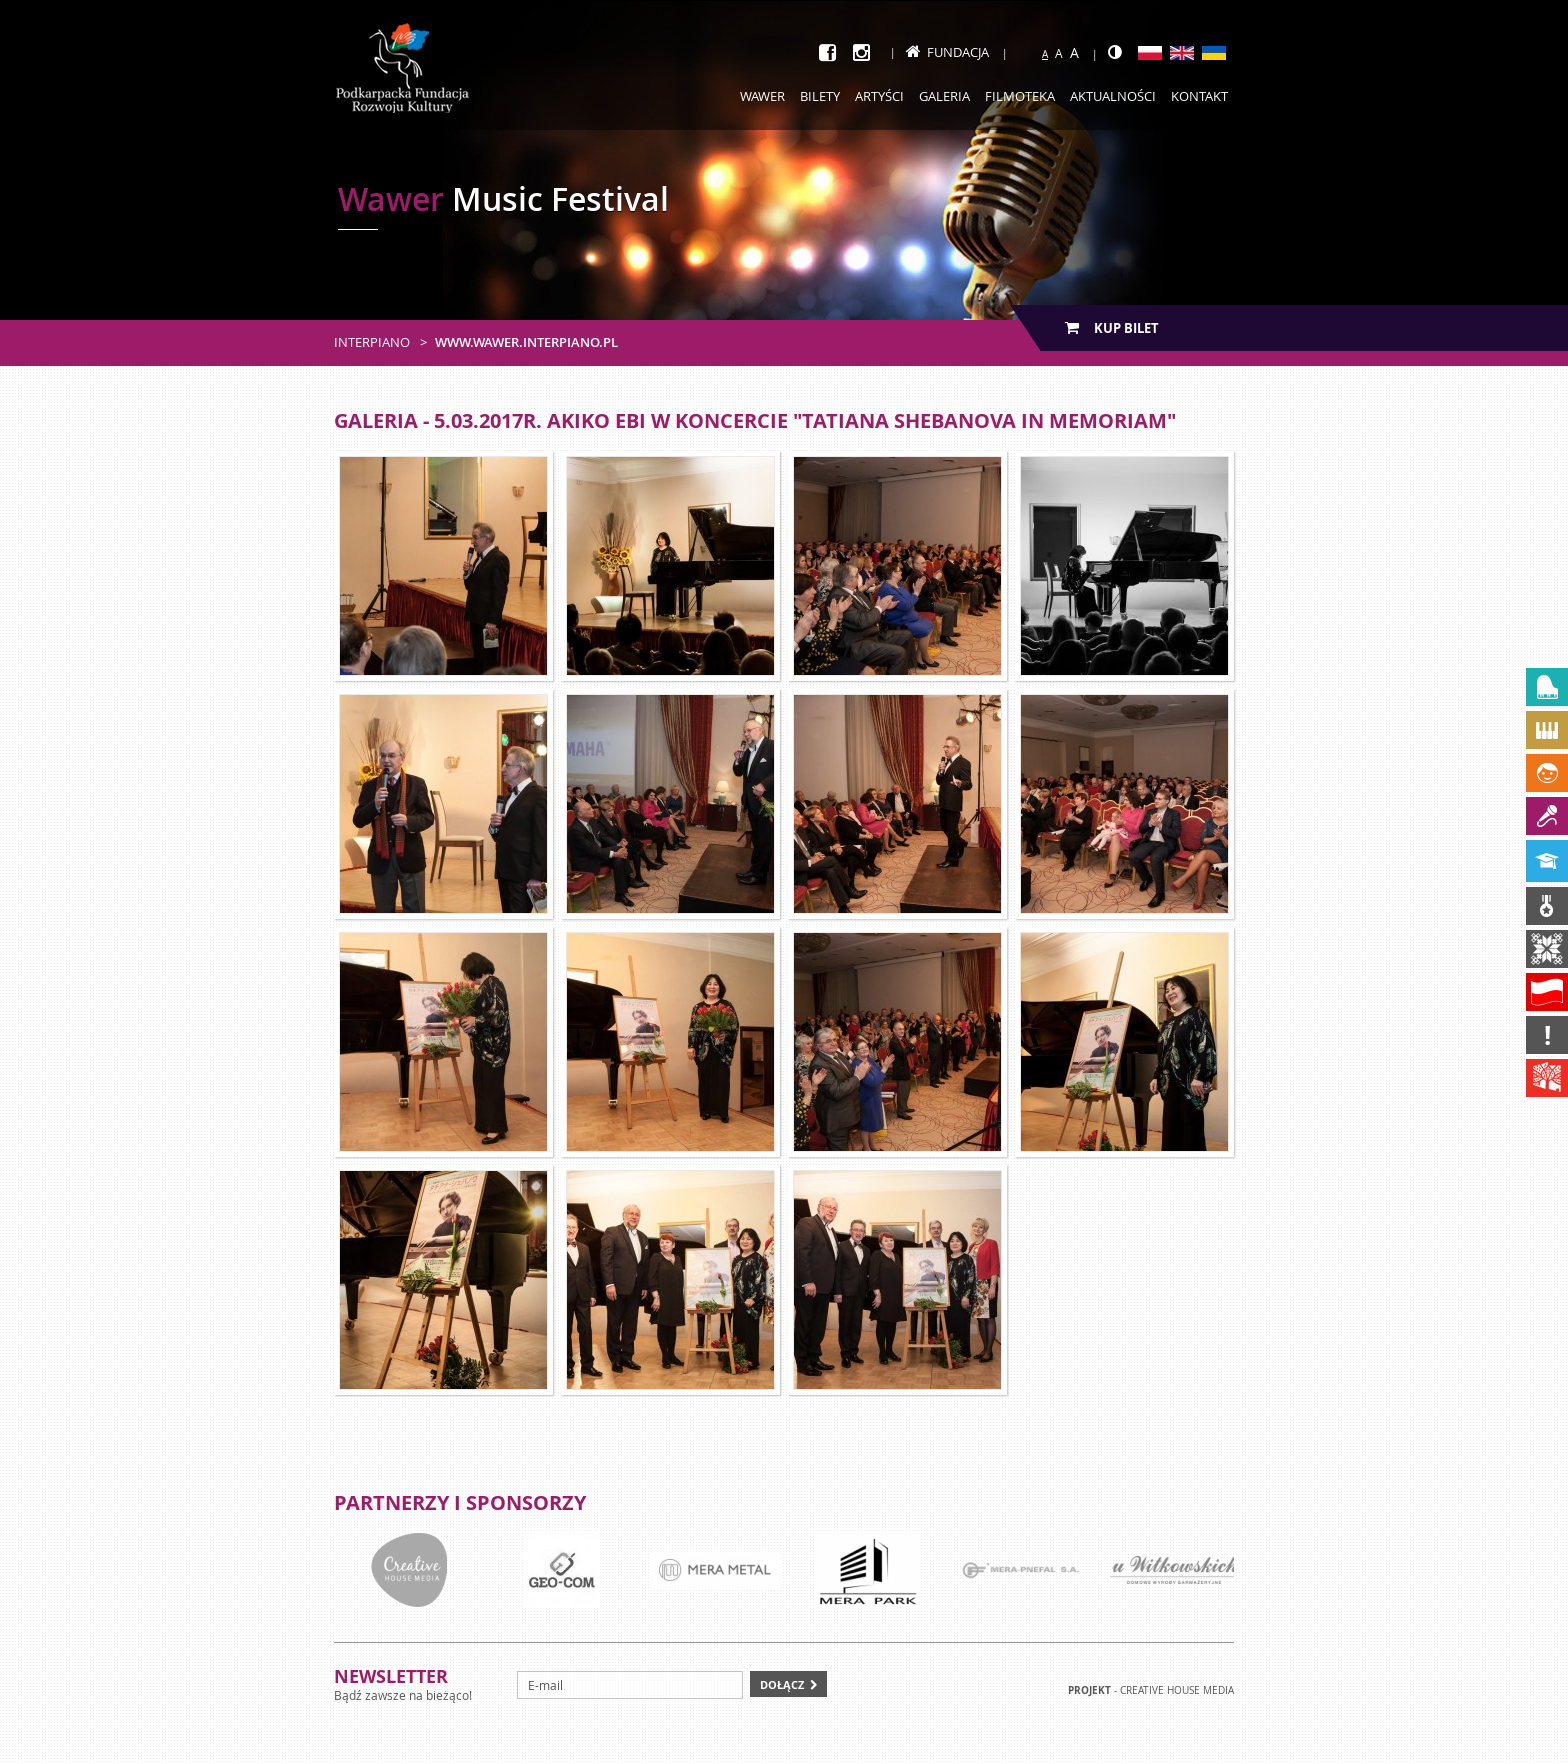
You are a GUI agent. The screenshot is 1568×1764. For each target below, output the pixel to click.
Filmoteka (1020, 96)
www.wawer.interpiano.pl (526, 342)
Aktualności (1113, 96)
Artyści (879, 96)
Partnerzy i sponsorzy (460, 1502)
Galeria (944, 96)
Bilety (820, 96)
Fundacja (947, 52)
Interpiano (372, 342)
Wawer (762, 96)
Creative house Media (1177, 1690)
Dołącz (782, 1684)
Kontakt (1199, 96)
